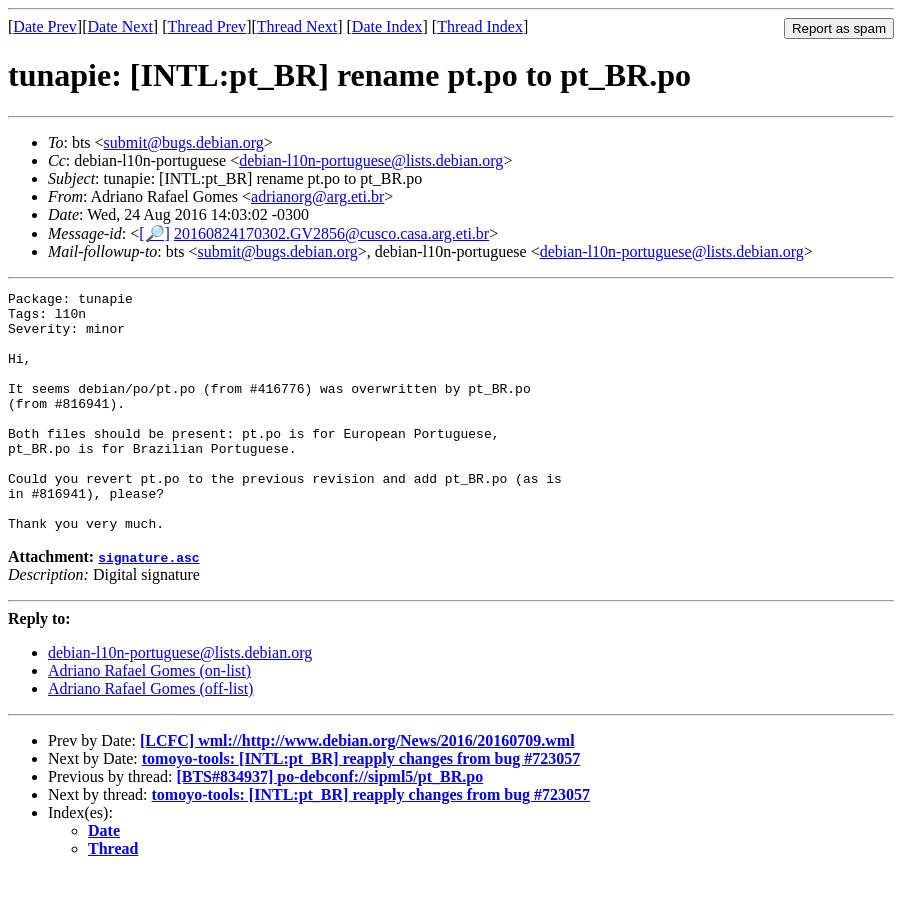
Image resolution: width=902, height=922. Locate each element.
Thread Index (480, 26)
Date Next (120, 26)
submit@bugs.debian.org (184, 142)
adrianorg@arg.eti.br (317, 196)
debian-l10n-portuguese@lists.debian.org (371, 160)
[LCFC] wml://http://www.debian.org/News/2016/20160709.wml (357, 788)
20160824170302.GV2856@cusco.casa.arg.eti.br (331, 233)
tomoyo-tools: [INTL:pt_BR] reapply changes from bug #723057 (361, 806)
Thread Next (297, 26)
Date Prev (45, 26)
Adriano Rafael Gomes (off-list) (150, 736)
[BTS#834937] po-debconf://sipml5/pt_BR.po (329, 824)
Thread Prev (206, 26)
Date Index (387, 26)
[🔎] (154, 233)
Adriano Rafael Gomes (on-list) (149, 718)
